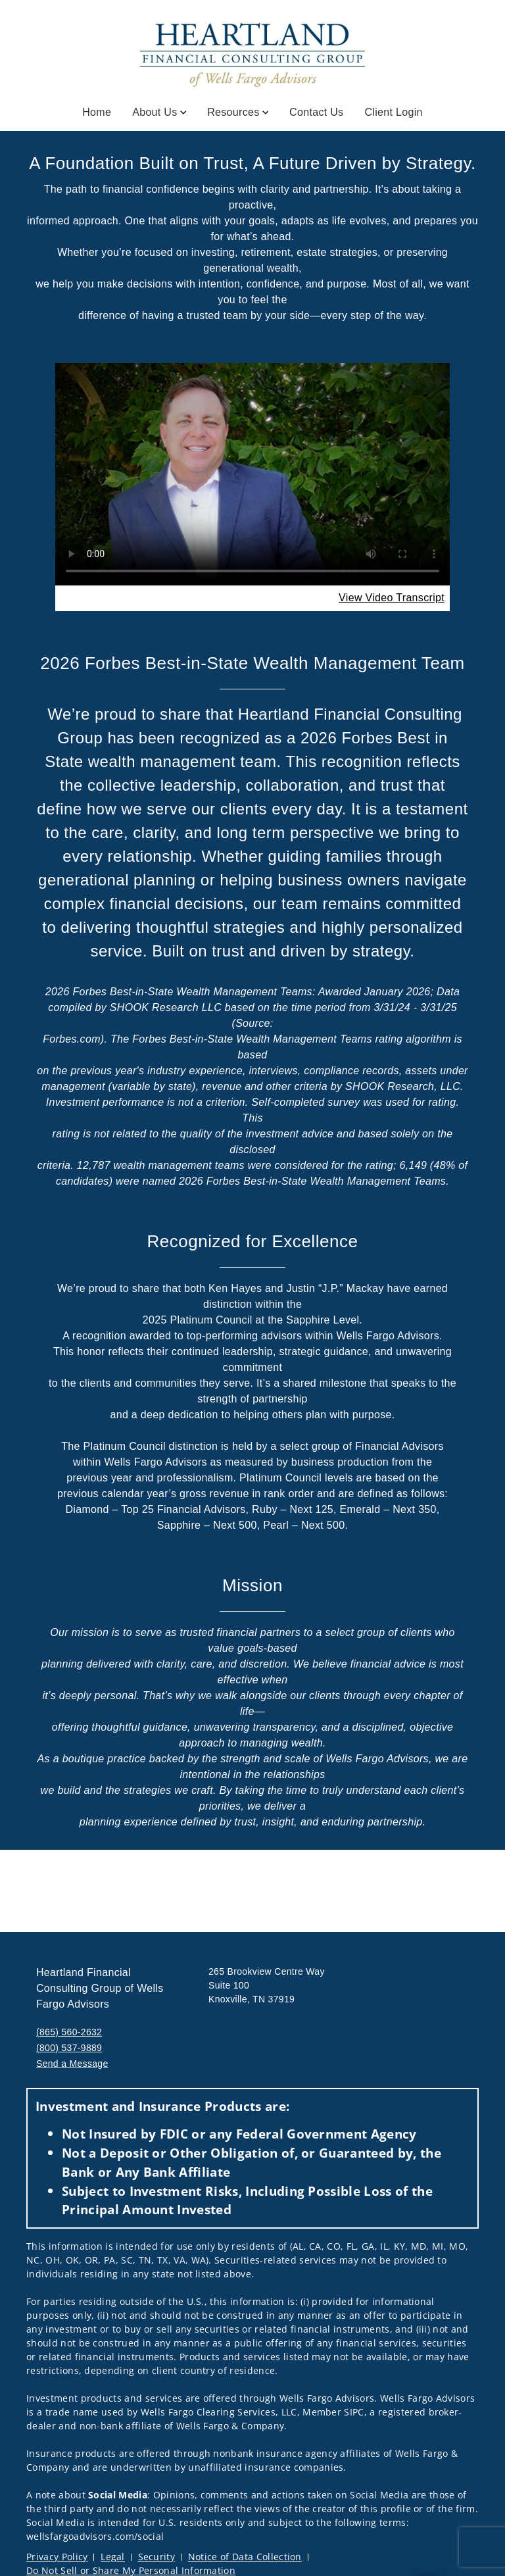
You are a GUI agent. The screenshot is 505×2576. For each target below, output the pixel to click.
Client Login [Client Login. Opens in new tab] (393, 112)
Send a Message (72, 2063)
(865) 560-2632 (69, 2032)
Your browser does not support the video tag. (252, 474)
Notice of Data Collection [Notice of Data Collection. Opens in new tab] (245, 2556)
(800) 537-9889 (69, 2048)
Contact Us (316, 112)
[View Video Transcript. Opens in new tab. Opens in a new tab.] (392, 598)
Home (96, 112)
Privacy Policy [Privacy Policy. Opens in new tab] (56, 2556)
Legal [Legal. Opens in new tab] (113, 2556)
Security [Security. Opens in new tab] (157, 2556)
